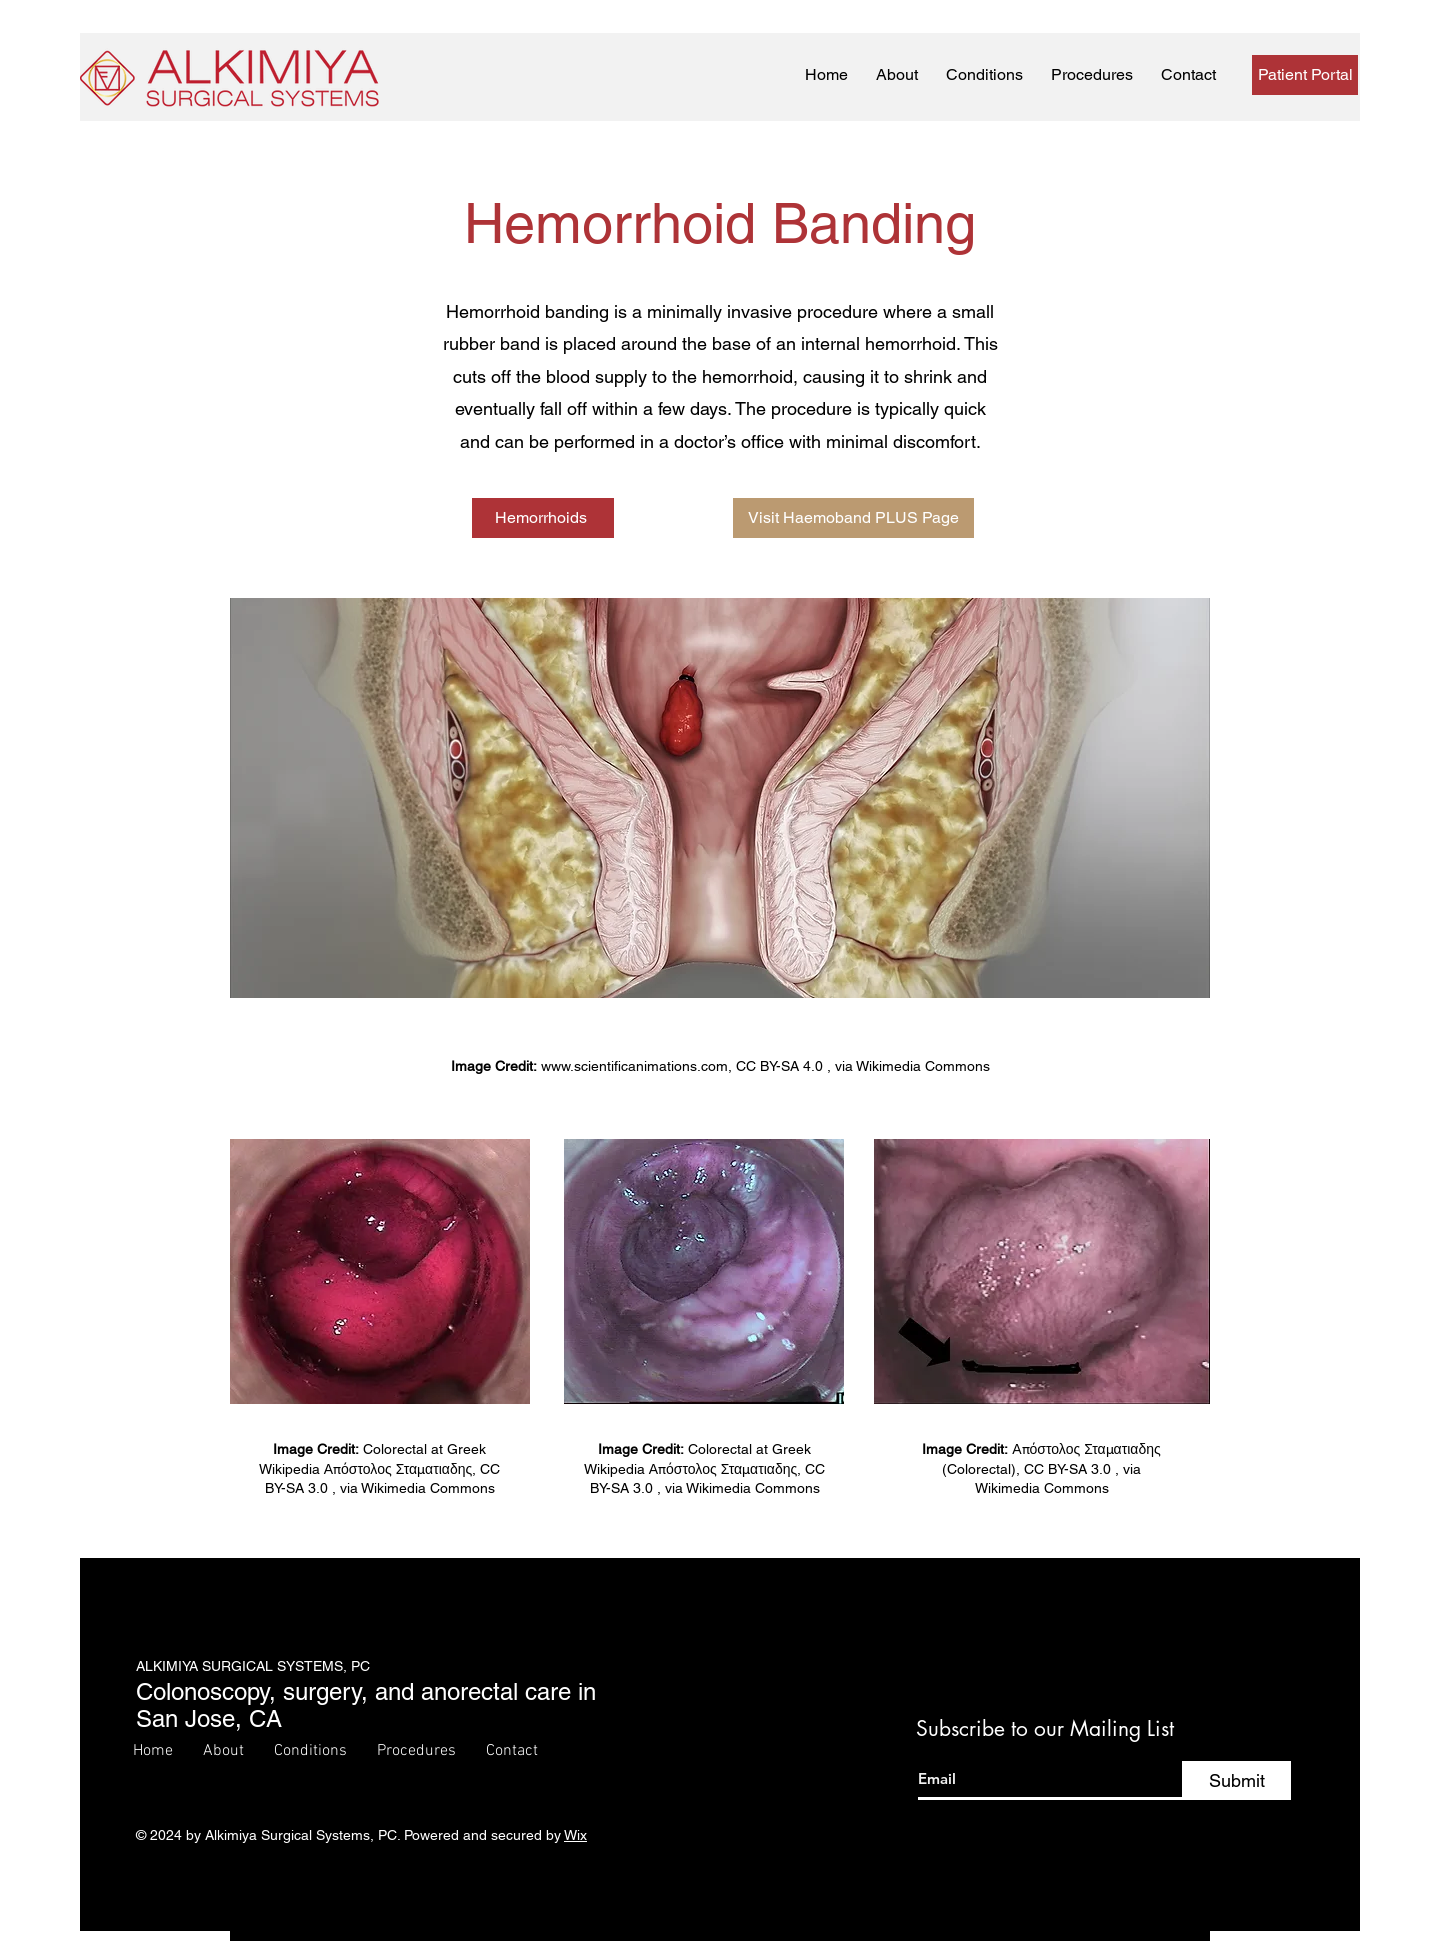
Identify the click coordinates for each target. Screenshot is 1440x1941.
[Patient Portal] (1305, 75)
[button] (984, 75)
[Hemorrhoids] (543, 518)
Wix (575, 1835)
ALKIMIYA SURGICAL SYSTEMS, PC (253, 1666)
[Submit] (1236, 1780)
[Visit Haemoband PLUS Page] (853, 518)
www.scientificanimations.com (634, 1066)
